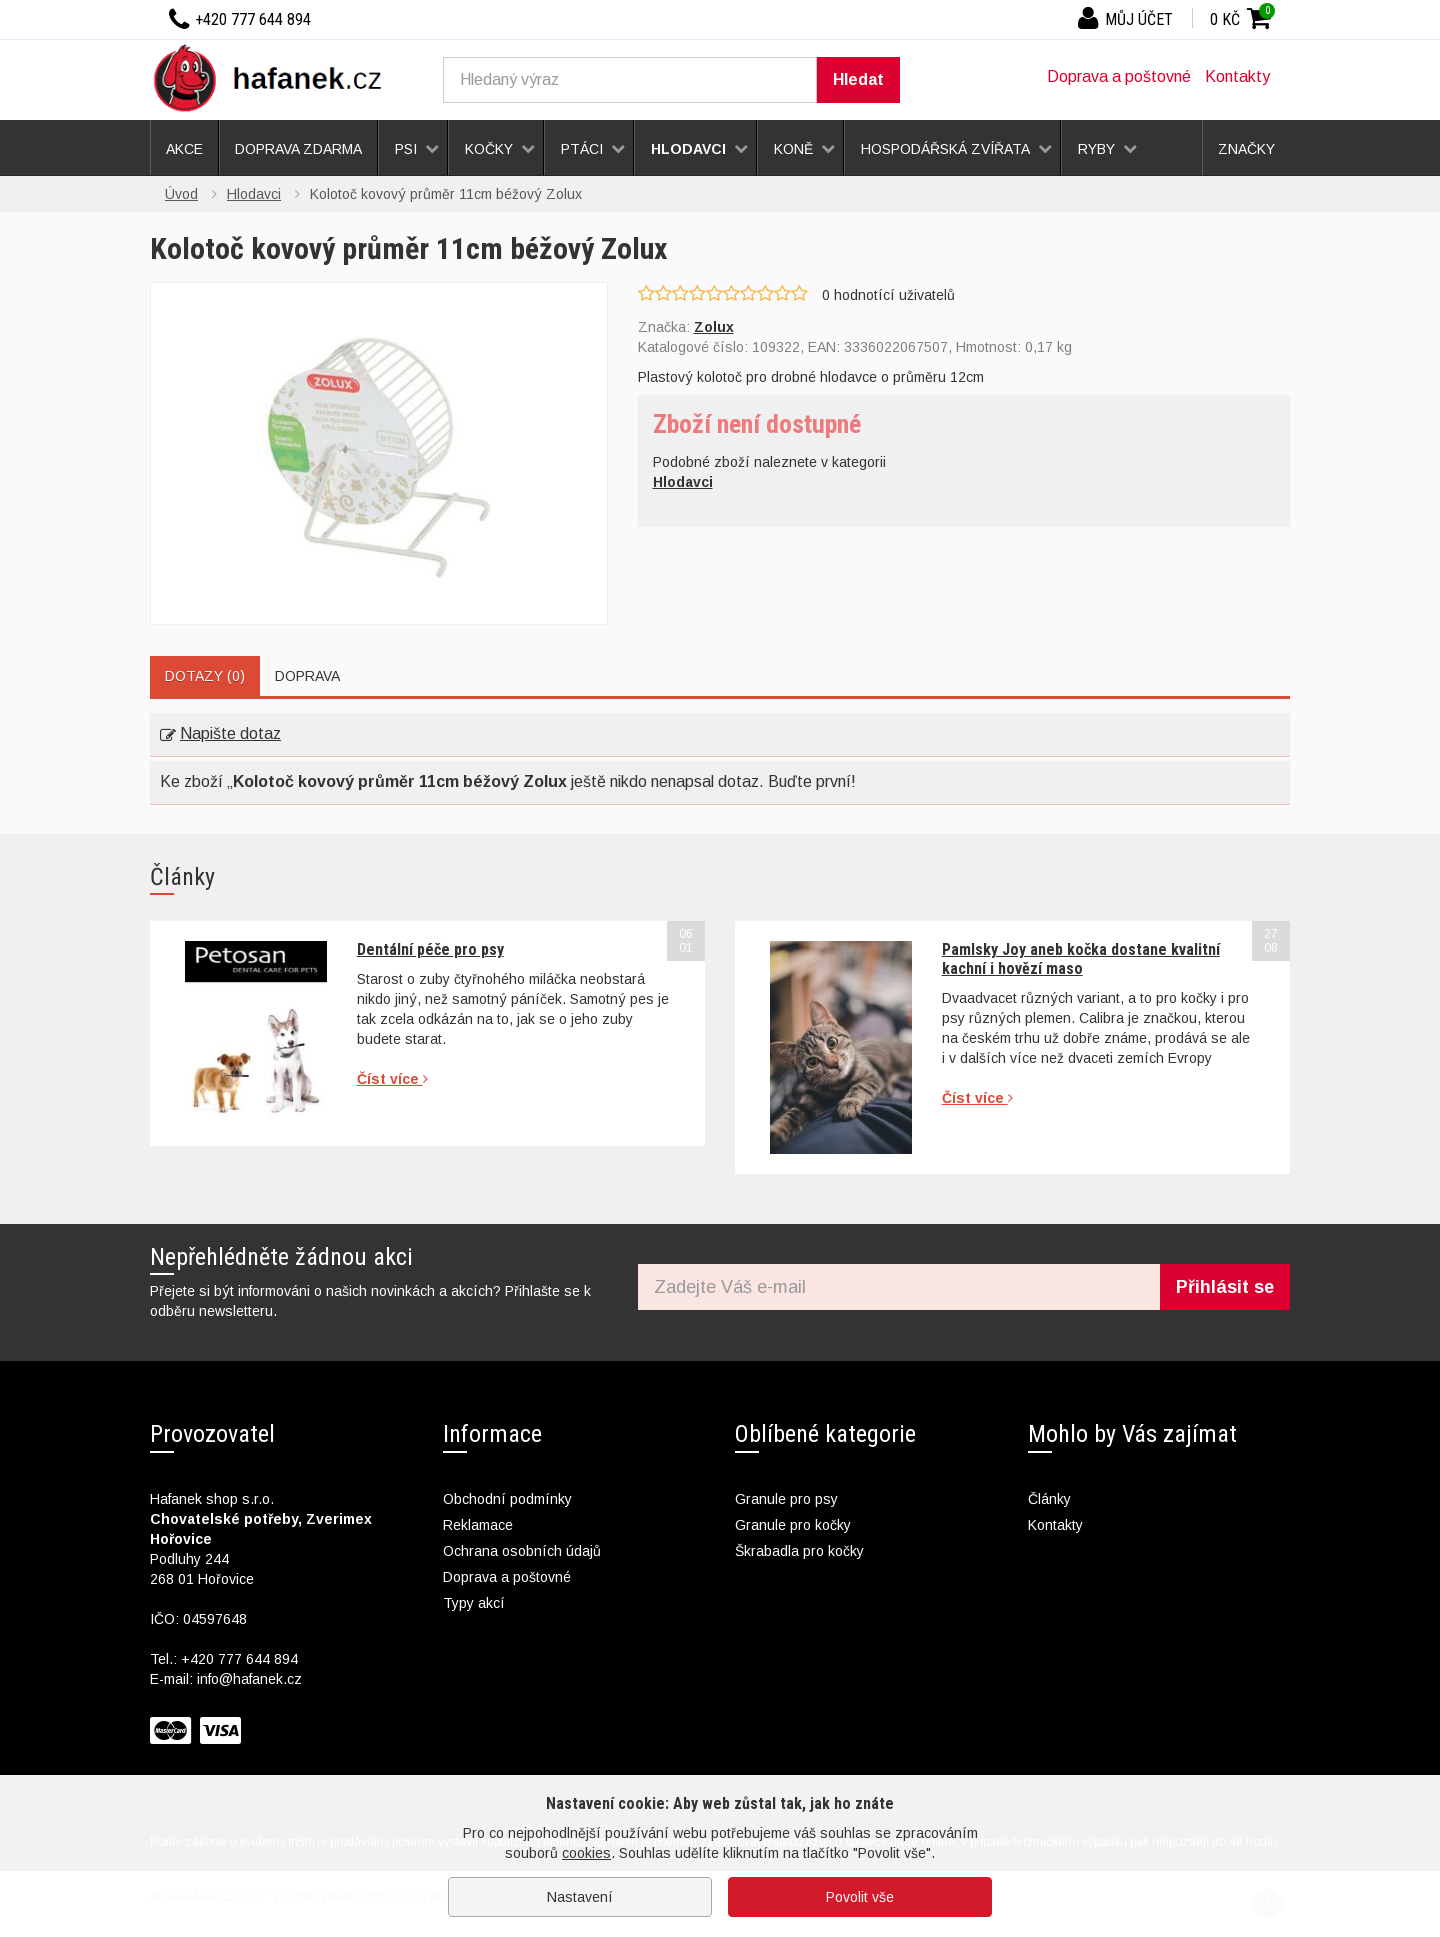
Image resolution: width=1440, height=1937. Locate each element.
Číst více (392, 1079)
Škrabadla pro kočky (799, 1551)
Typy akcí (474, 1603)
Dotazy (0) (205, 676)
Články (1049, 1499)
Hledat (858, 79)
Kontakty (1237, 76)
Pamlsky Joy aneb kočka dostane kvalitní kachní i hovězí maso (1081, 958)
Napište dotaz (220, 733)
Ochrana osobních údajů (522, 1551)
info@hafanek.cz (249, 1679)
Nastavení (580, 1897)
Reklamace (478, 1525)
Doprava (307, 676)
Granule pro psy (786, 1499)
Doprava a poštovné (1119, 76)
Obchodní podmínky (507, 1499)
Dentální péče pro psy (430, 949)
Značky (1246, 149)
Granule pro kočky (793, 1525)
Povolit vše (860, 1897)
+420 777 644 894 (239, 1659)
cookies (586, 1853)
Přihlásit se (1225, 1287)
